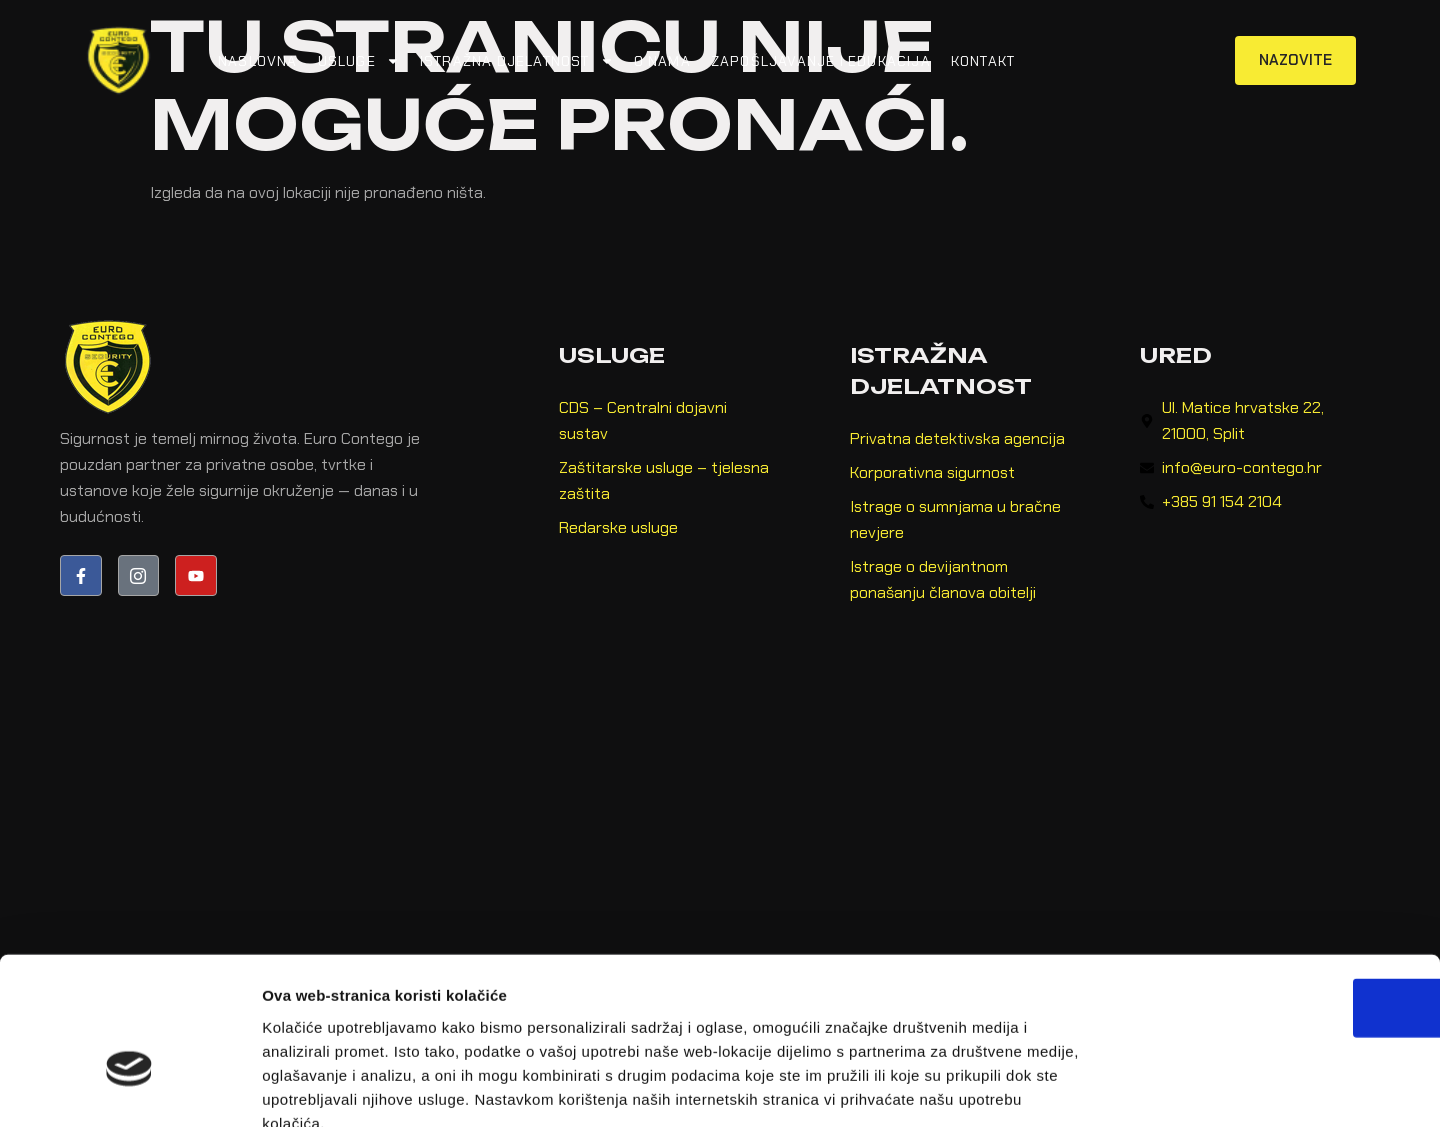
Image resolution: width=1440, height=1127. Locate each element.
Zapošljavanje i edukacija (821, 61)
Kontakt (983, 61)
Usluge (359, 61)
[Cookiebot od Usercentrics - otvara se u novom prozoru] (129, 1088)
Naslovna (258, 61)
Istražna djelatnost (517, 61)
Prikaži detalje (1036, 1087)
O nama (662, 61)
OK (1273, 891)
